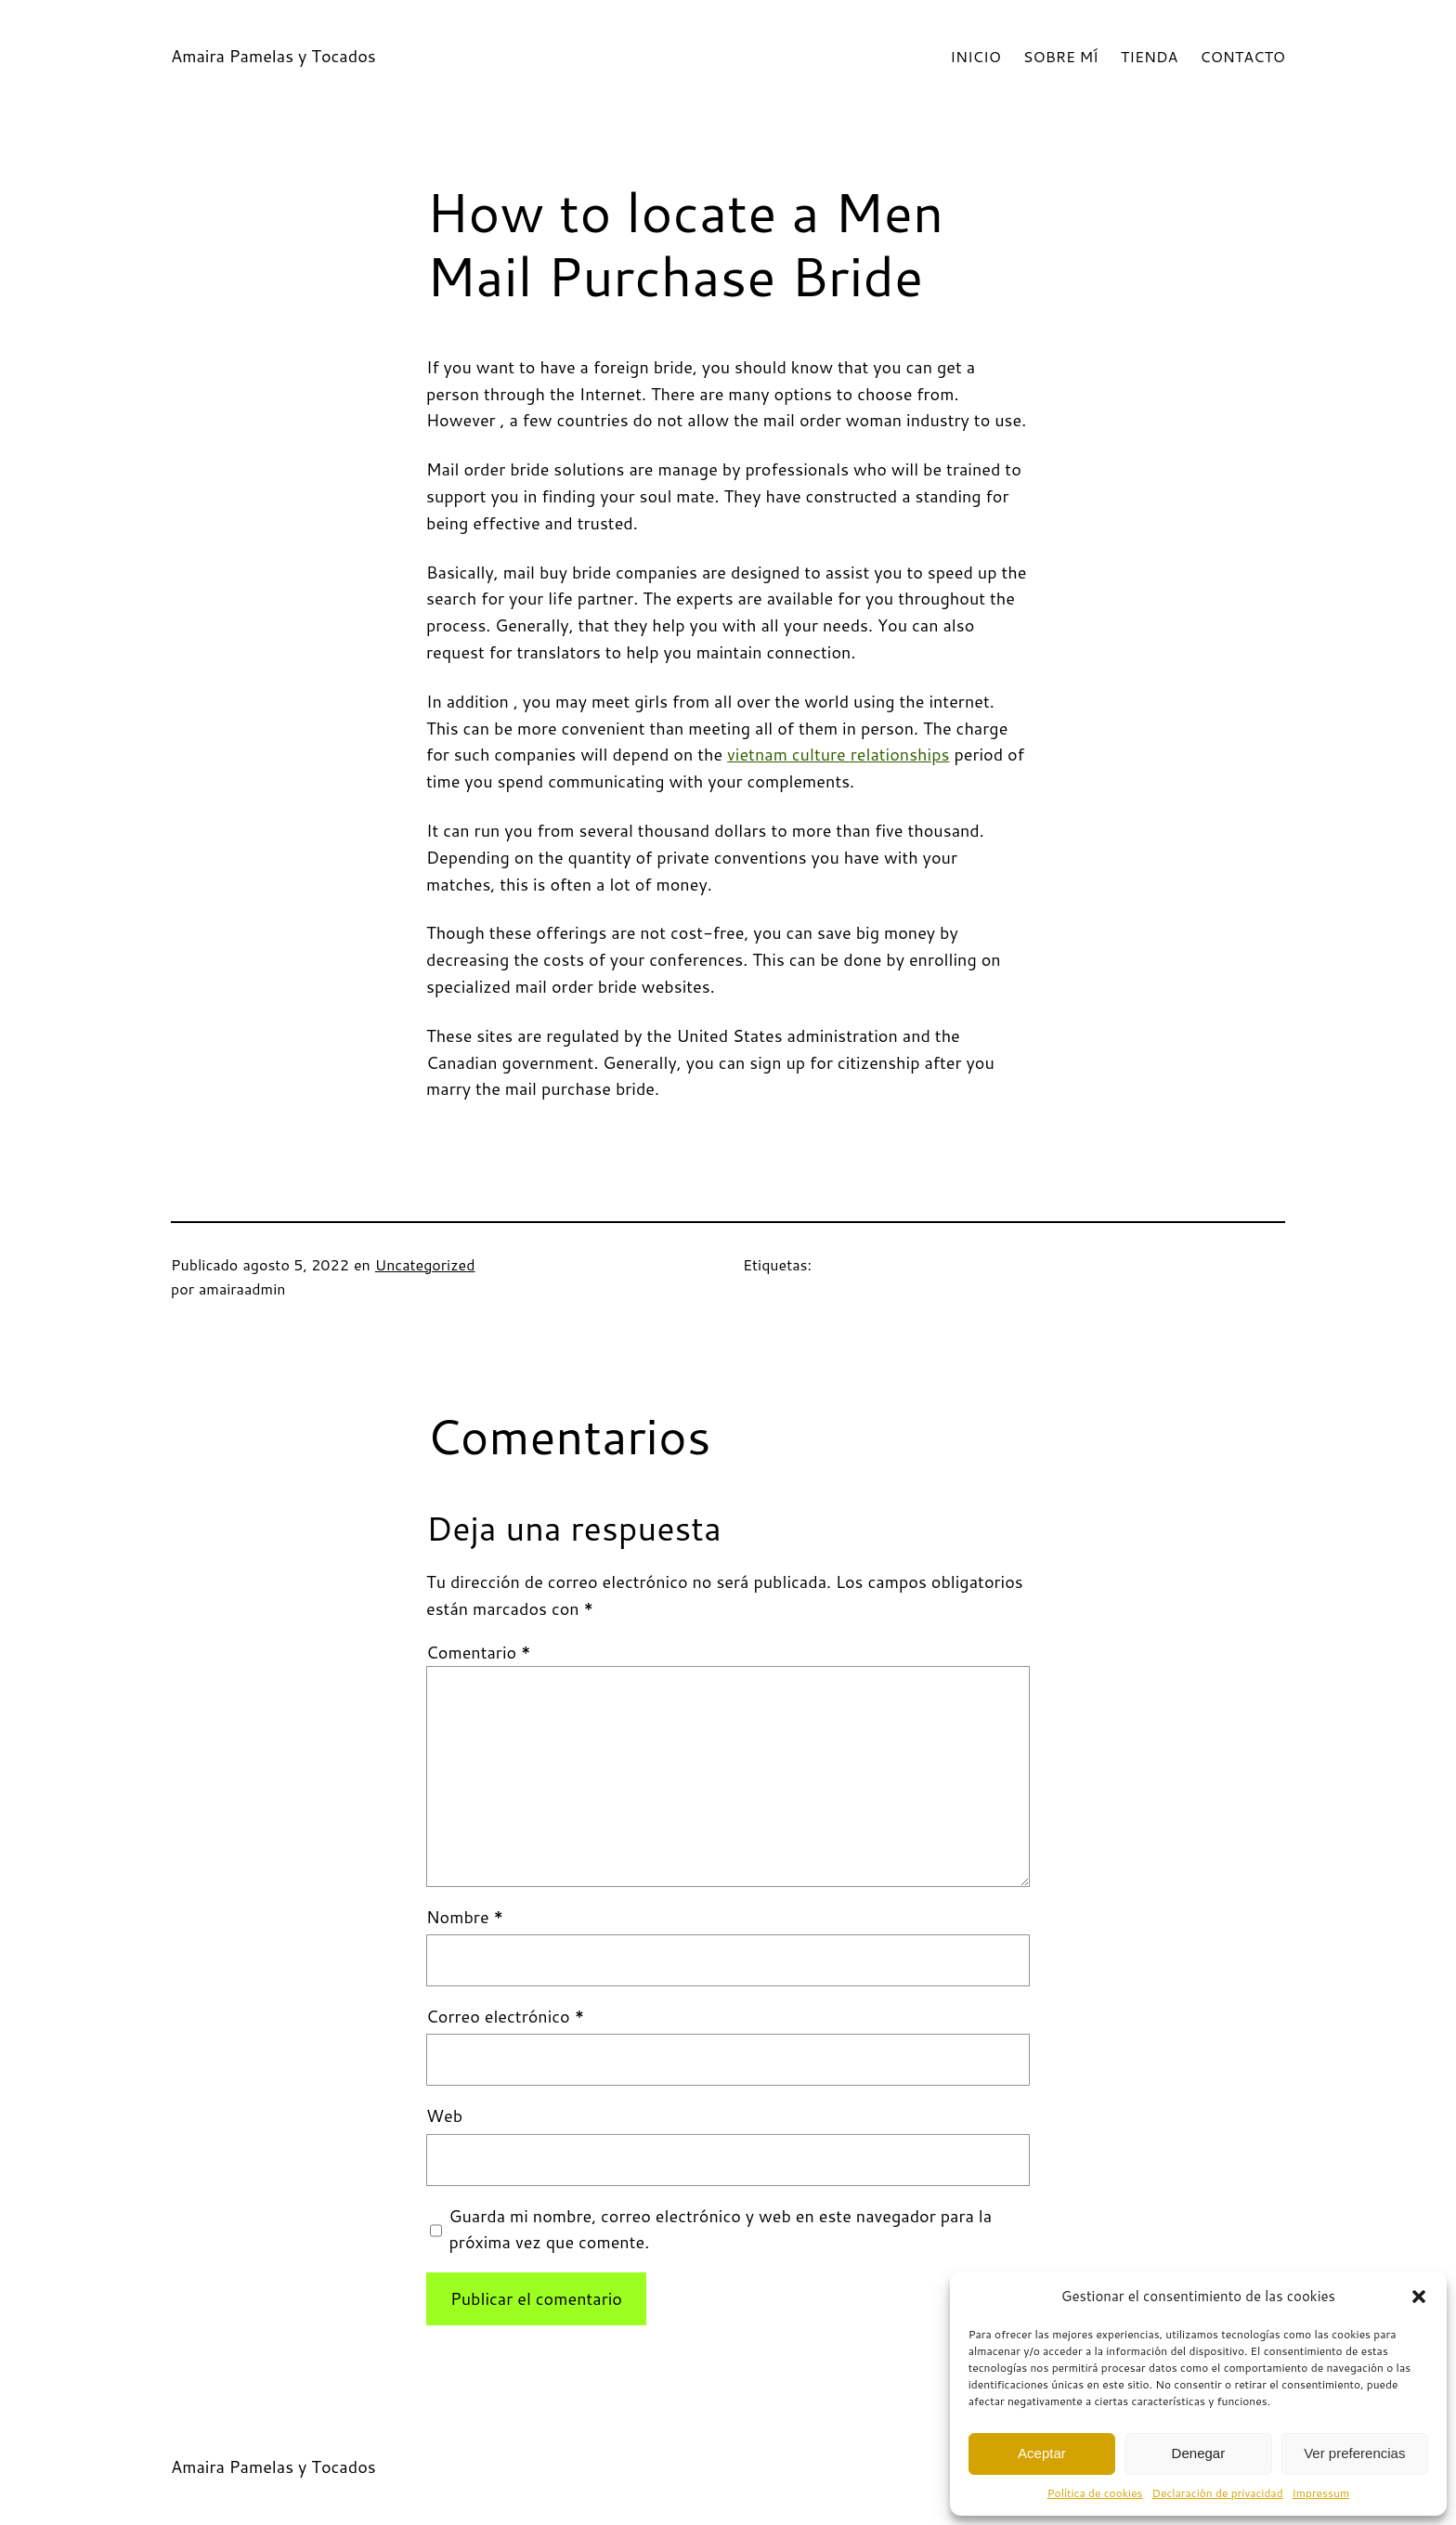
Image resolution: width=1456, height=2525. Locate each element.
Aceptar (1042, 2453)
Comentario (478, 1652)
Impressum (1321, 2493)
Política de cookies (1095, 2493)
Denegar (1199, 2453)
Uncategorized (425, 1264)
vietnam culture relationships (838, 754)
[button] (1419, 2296)
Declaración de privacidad (1217, 2493)
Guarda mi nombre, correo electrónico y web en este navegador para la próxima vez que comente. (721, 2229)
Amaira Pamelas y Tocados (273, 56)
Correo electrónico (505, 2016)
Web (444, 2115)
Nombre (464, 1917)
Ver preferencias (1354, 2453)
